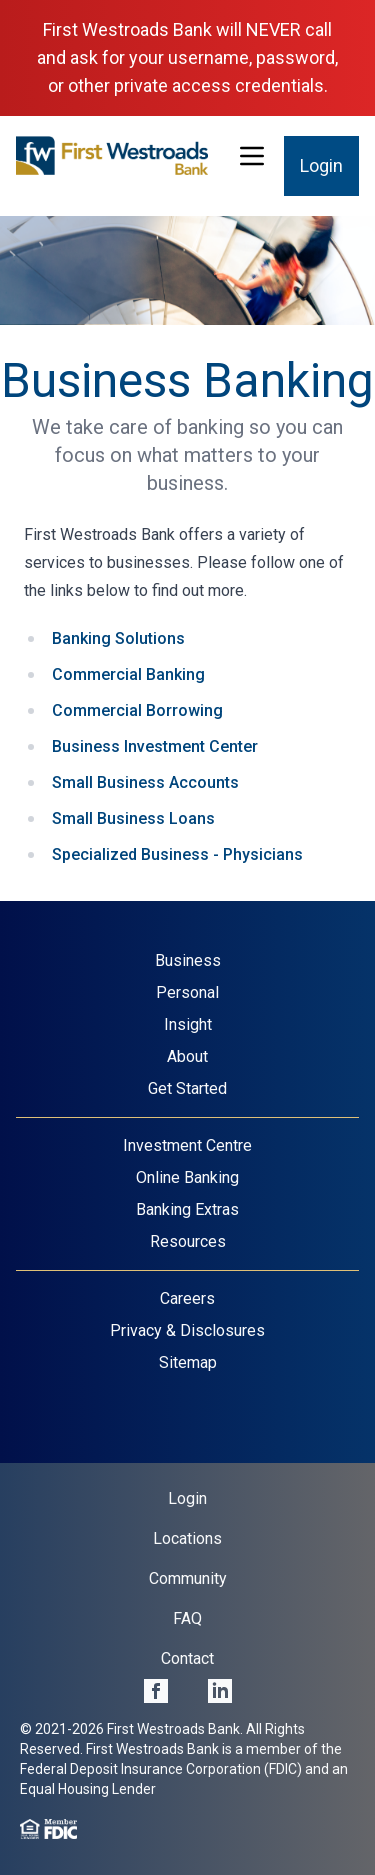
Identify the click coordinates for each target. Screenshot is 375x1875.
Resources (188, 1241)
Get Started (187, 1088)
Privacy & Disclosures (187, 1330)
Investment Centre (187, 1145)
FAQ (187, 1618)
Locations (187, 1538)
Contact (187, 1658)
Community (188, 1578)
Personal (187, 992)
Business (188, 960)
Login (321, 165)
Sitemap (188, 1362)
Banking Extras (187, 1209)
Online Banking (187, 1177)
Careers (187, 1298)
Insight (188, 1024)
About (187, 1056)
